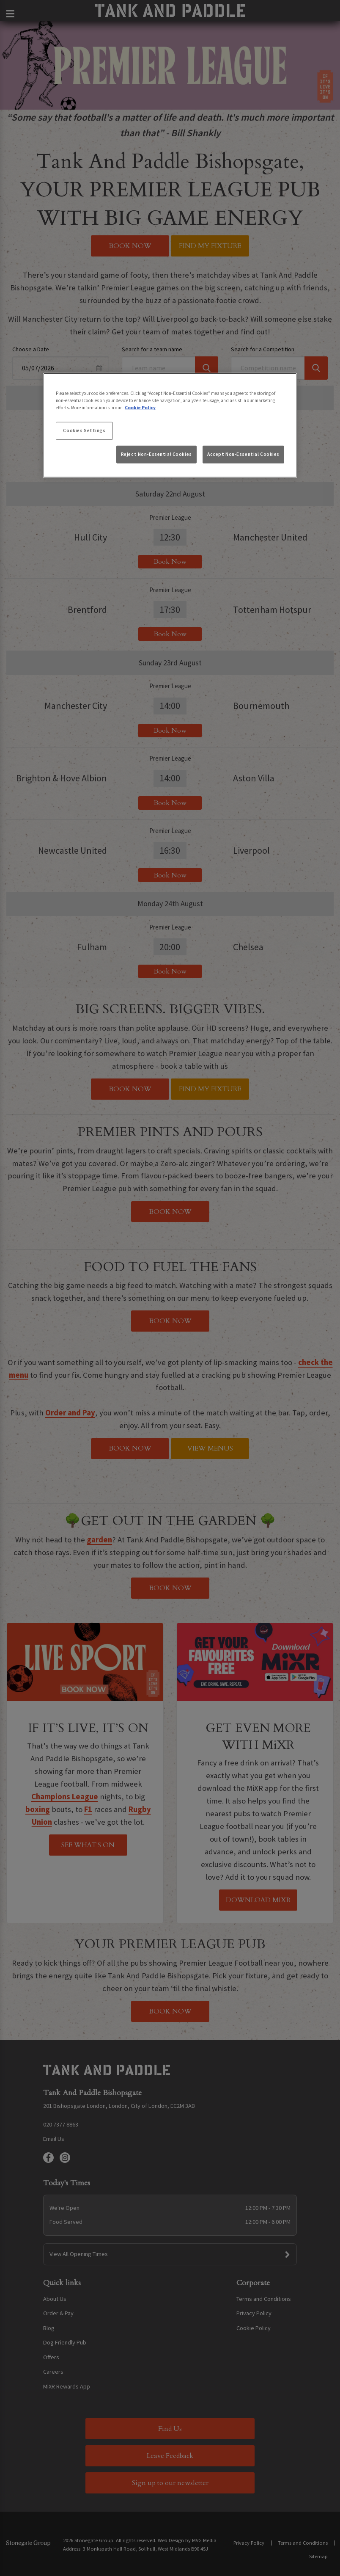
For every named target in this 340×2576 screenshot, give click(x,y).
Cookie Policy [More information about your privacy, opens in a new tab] (140, 408)
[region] (170, 425)
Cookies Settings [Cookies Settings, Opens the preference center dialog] (84, 430)
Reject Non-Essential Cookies (156, 454)
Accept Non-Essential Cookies (243, 454)
